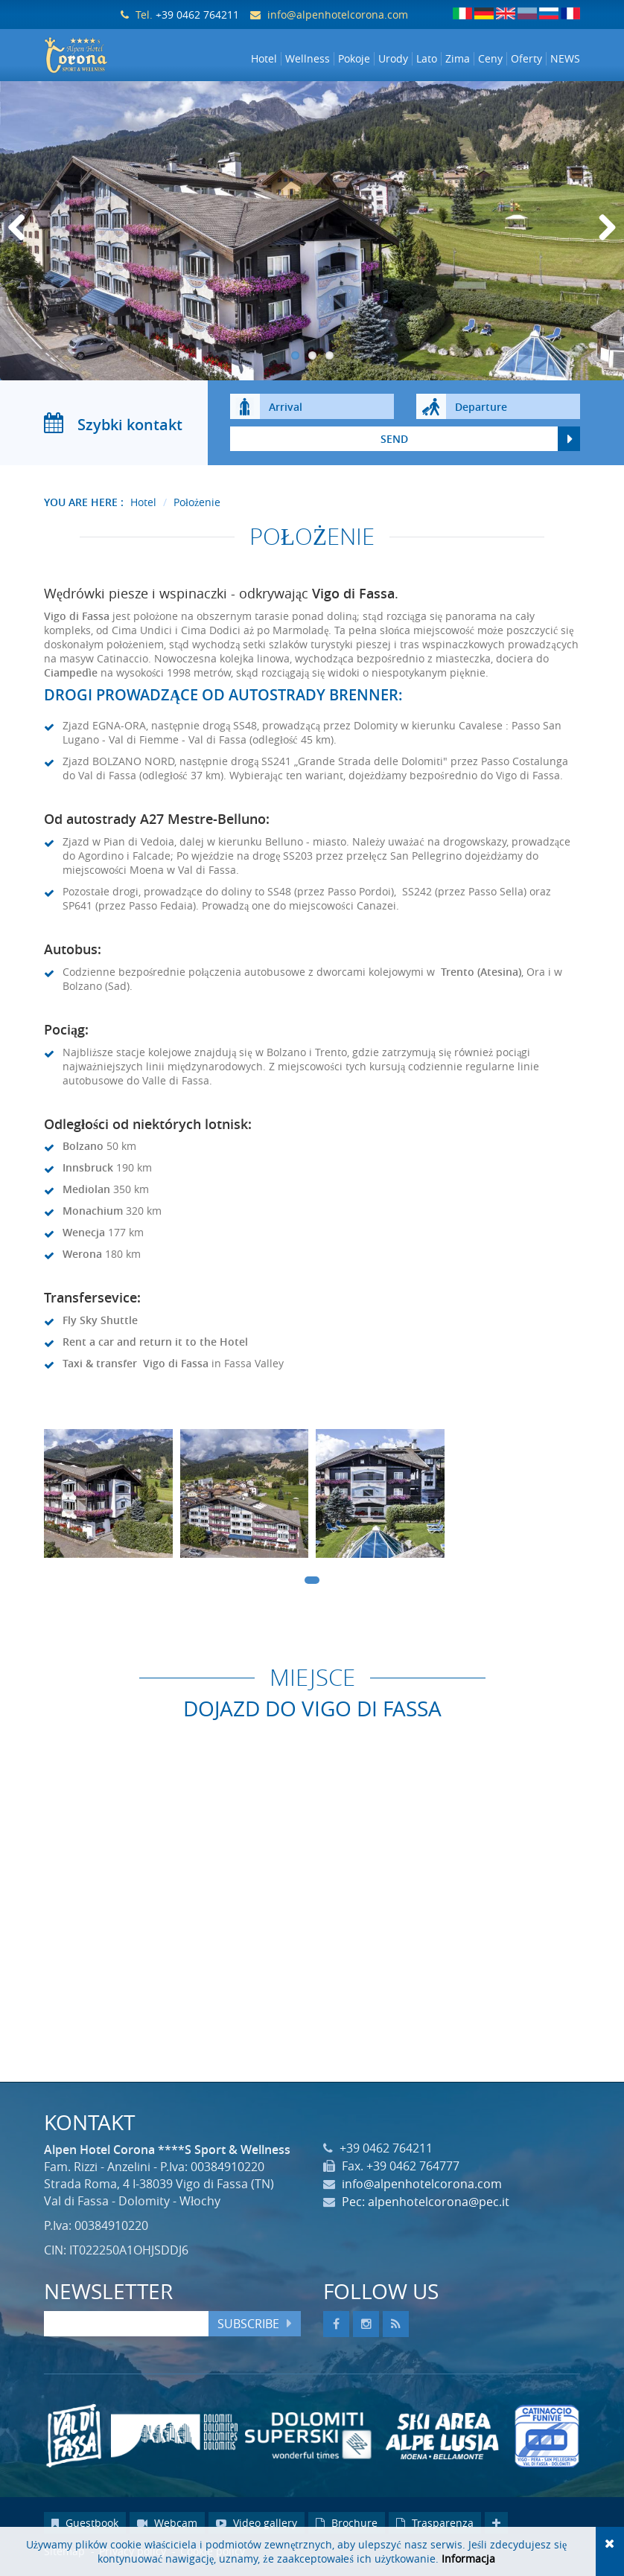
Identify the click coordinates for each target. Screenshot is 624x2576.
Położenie (196, 505)
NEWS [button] (565, 58)
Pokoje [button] (354, 58)
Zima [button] (457, 58)
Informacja (468, 2558)
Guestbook (84, 2526)
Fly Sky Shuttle (100, 1323)
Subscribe (248, 2326)
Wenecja (84, 1236)
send (394, 442)
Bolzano (83, 1149)
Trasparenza (435, 2526)
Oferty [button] (526, 58)
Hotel (143, 505)
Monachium (93, 1214)
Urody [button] (393, 58)
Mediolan (86, 1193)
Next (605, 246)
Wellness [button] (307, 58)
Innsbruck (88, 1171)
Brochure (347, 2526)
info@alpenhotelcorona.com (337, 14)
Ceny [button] (490, 58)
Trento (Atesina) (481, 975)
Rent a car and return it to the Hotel (155, 1344)
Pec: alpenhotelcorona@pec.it (425, 2204)
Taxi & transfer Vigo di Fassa (135, 1366)
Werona (82, 1257)
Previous (22, 246)
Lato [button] (426, 58)
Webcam (167, 2526)
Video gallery (256, 2526)
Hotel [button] (264, 58)
